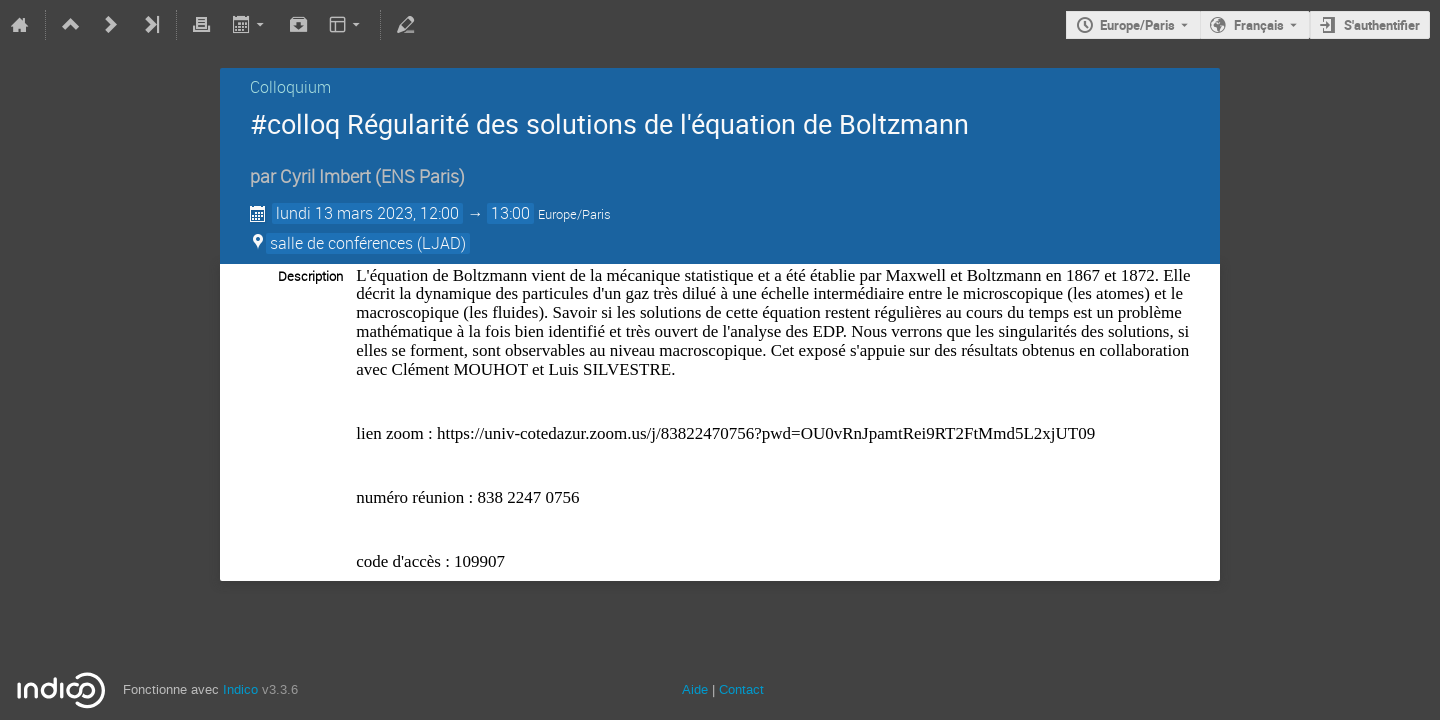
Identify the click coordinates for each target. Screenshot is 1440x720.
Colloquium (290, 87)
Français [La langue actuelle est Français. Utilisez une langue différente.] (1259, 25)
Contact (741, 689)
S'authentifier (1382, 25)
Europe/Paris (1137, 25)
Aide (695, 689)
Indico (240, 689)
